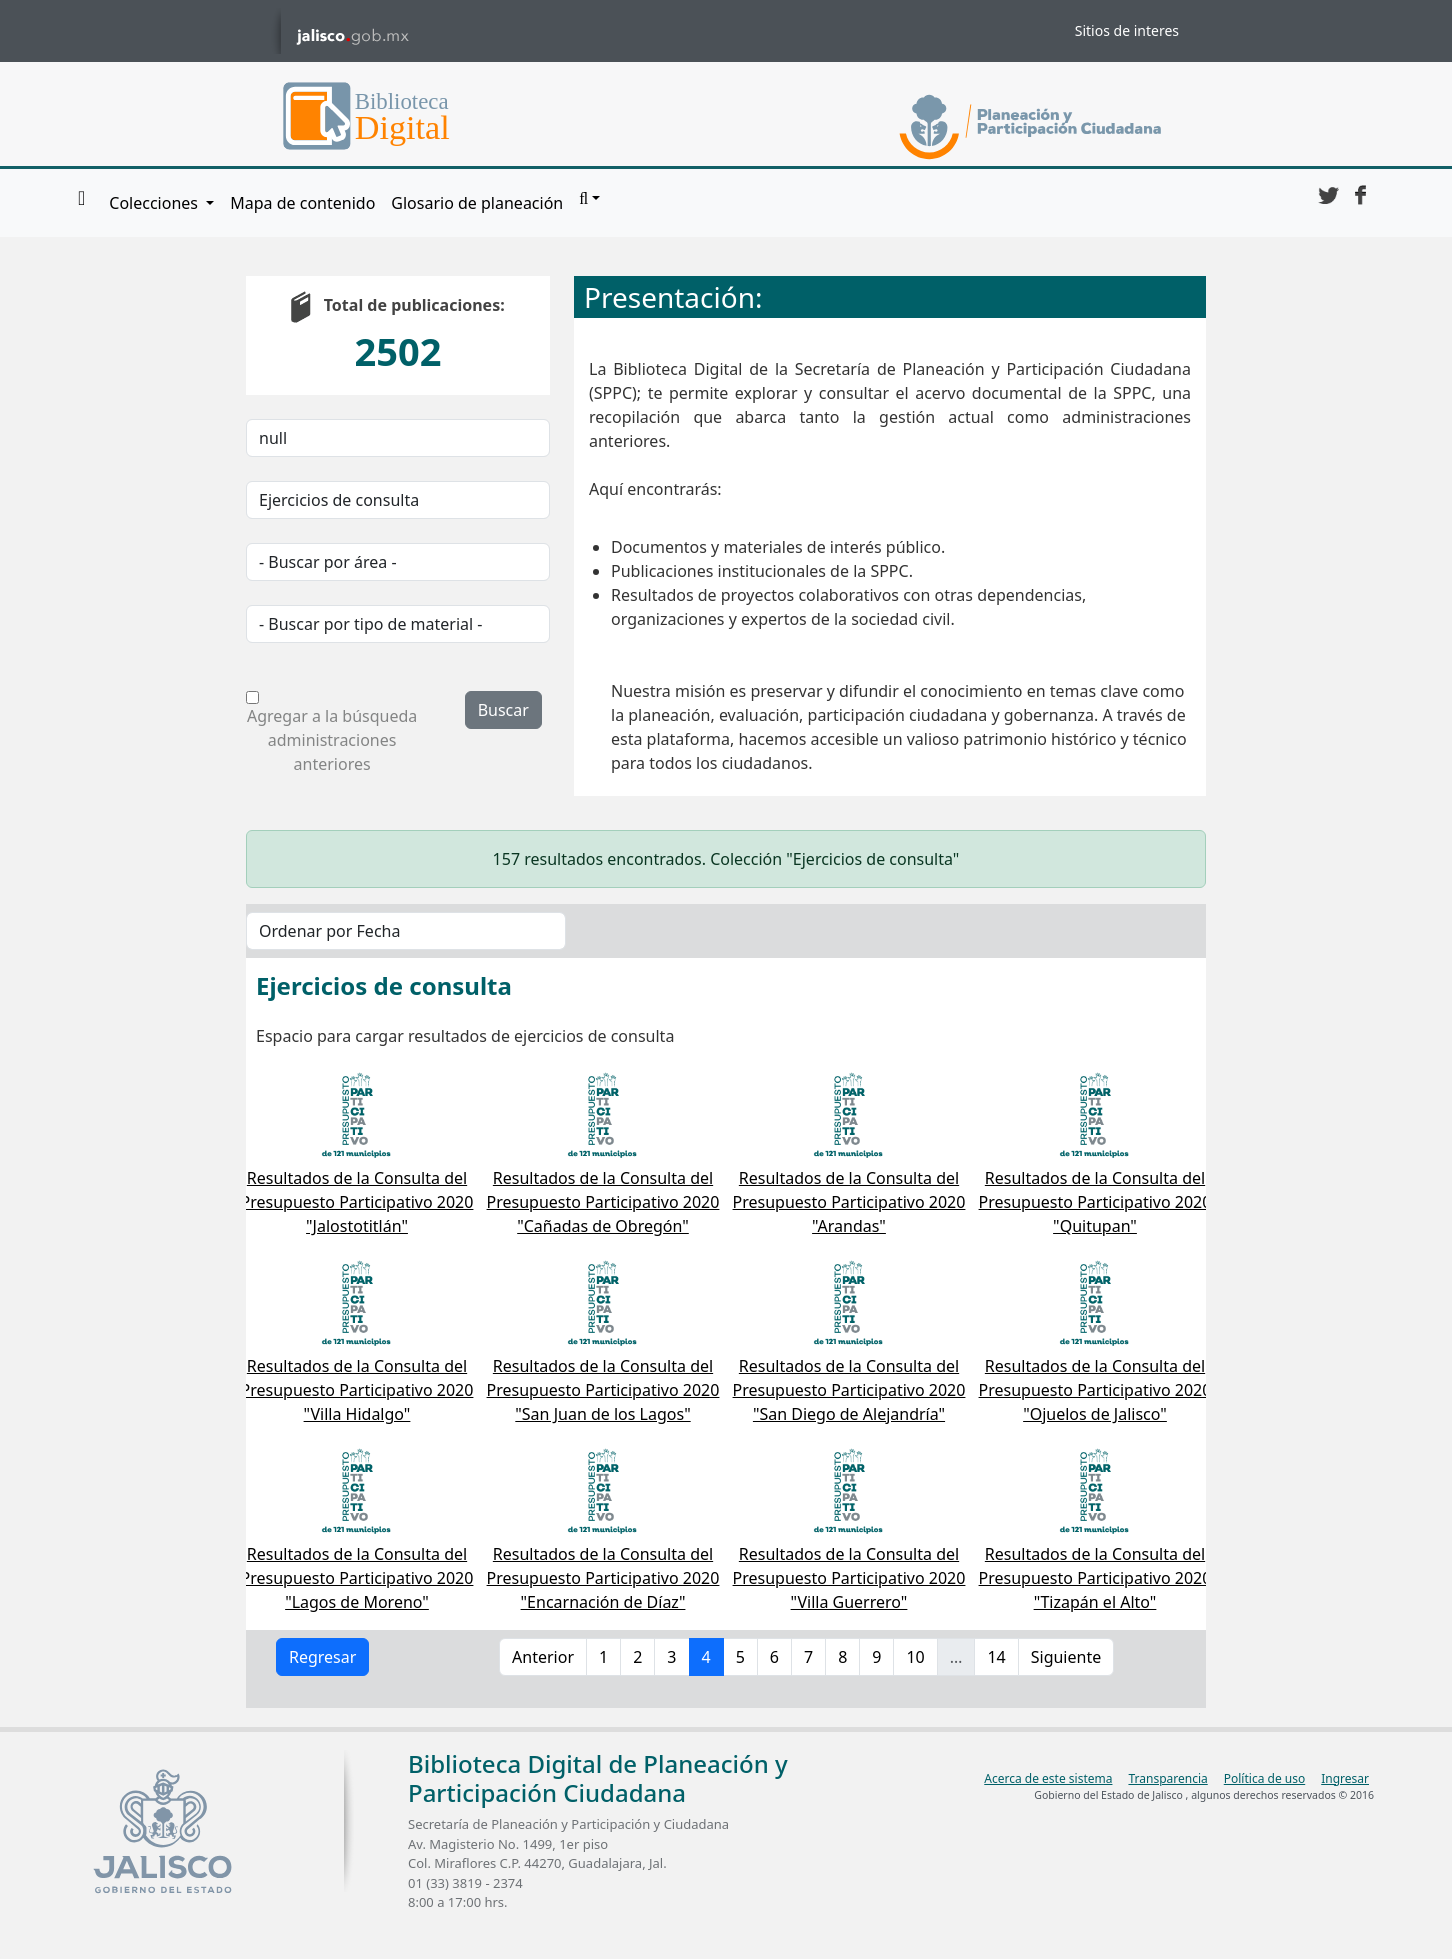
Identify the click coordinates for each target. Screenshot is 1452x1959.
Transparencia (1167, 1778)
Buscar (503, 710)
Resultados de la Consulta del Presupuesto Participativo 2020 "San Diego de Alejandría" (849, 1390)
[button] (589, 199)
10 (915, 1657)
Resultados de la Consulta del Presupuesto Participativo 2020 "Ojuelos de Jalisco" (1095, 1390)
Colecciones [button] (155, 203)
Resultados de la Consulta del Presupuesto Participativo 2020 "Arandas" (849, 1202)
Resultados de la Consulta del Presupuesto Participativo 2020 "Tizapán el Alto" (1095, 1578)
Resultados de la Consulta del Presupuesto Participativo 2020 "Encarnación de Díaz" (603, 1578)
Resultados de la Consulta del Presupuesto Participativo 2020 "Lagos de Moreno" (357, 1578)
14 (996, 1657)
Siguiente (1066, 1657)
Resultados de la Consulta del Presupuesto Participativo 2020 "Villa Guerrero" (849, 1578)
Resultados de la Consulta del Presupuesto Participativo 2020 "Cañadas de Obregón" (603, 1202)
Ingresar (1345, 1778)
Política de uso (1264, 1778)
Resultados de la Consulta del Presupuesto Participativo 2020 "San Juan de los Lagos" (603, 1390)
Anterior (543, 1657)
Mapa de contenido (302, 203)
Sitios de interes (1127, 30)
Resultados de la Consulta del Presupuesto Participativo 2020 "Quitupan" (1095, 1202)
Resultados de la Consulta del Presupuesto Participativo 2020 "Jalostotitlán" (357, 1202)
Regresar (322, 1657)
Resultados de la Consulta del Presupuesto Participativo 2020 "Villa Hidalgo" (357, 1390)
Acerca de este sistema (1048, 1778)
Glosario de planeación (477, 203)
